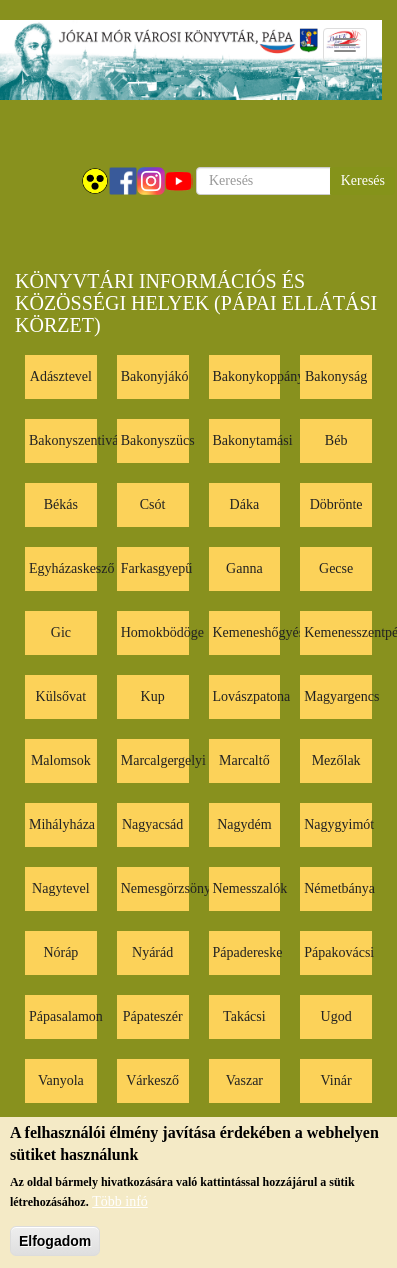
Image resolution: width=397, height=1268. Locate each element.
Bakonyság (336, 376)
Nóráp (60, 952)
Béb (336, 440)
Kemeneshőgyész (262, 632)
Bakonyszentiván (77, 440)
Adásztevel (61, 376)
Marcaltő (244, 760)
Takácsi (244, 1016)
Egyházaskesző (72, 568)
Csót (153, 504)
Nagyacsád (152, 824)
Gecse (336, 568)
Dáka (245, 504)
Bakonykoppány (259, 376)
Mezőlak (336, 760)
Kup (153, 696)
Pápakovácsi (339, 952)
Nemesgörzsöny (166, 888)
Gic (61, 632)
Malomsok (61, 760)
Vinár (336, 1080)
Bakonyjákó (155, 376)
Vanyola (61, 1080)
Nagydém (244, 824)
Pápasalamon (66, 1016)
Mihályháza (62, 824)
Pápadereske (248, 952)
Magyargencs (341, 696)
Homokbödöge (162, 632)
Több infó (120, 1214)
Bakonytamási (253, 440)
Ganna (244, 568)
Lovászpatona (252, 696)
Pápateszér (153, 1016)
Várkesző (152, 1080)
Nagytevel (61, 888)
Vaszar (244, 1080)
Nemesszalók (250, 888)
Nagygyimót (339, 824)
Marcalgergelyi (163, 760)
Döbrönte (336, 504)
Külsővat (61, 696)
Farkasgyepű (157, 568)
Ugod (336, 1016)
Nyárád (152, 952)
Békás (61, 504)
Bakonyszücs (158, 440)
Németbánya (339, 888)
